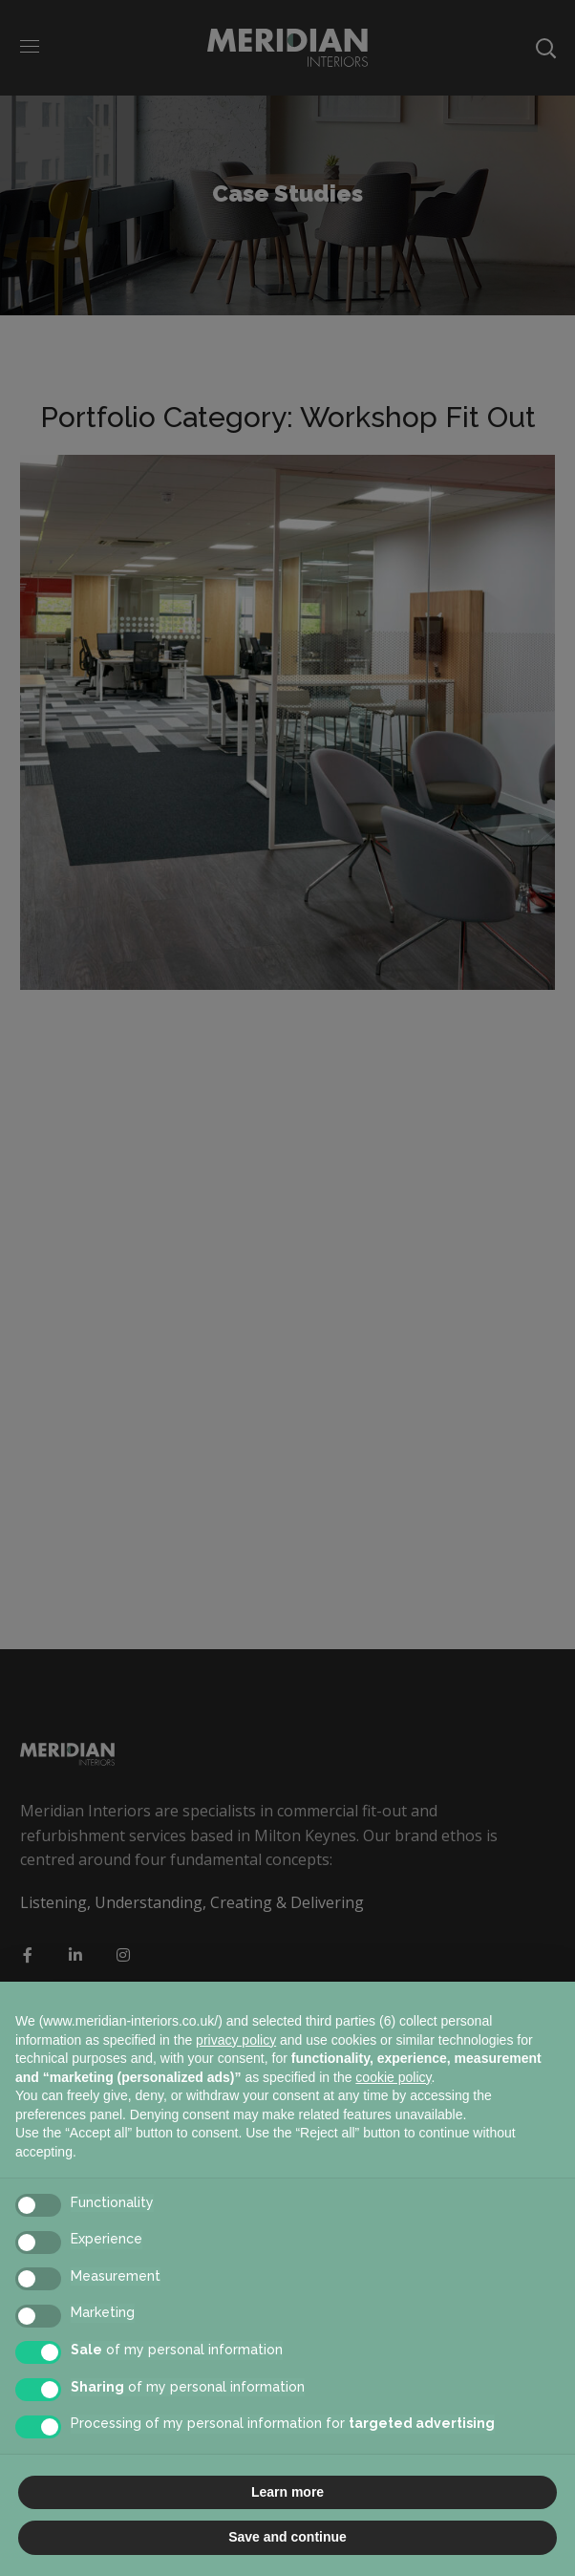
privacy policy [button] (236, 2040)
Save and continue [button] (287, 2536)
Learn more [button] (287, 2492)
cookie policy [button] (393, 2077)
